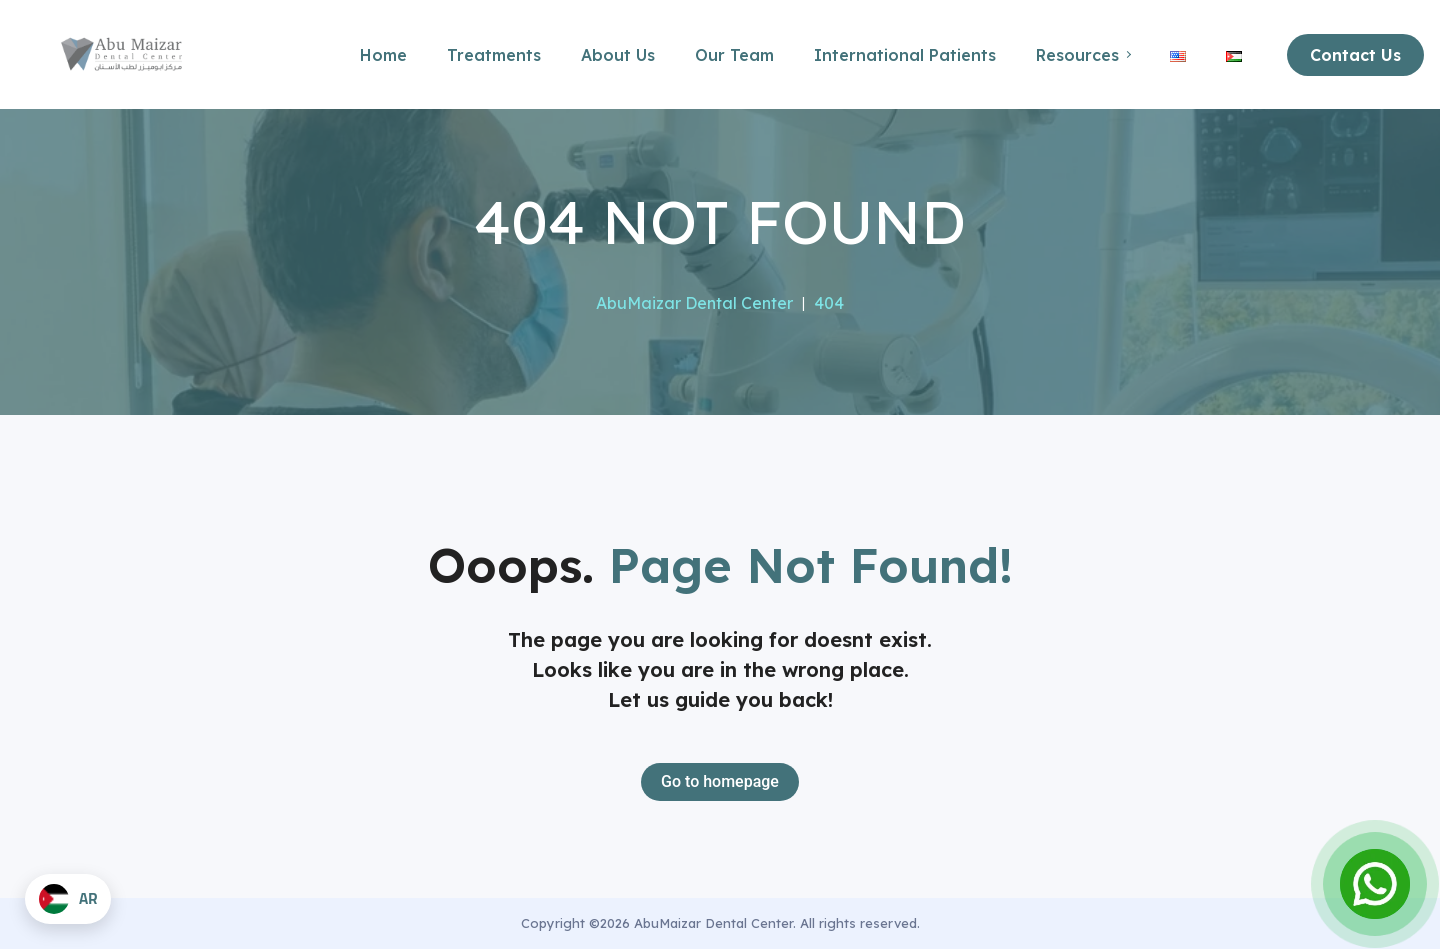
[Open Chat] (1375, 884)
